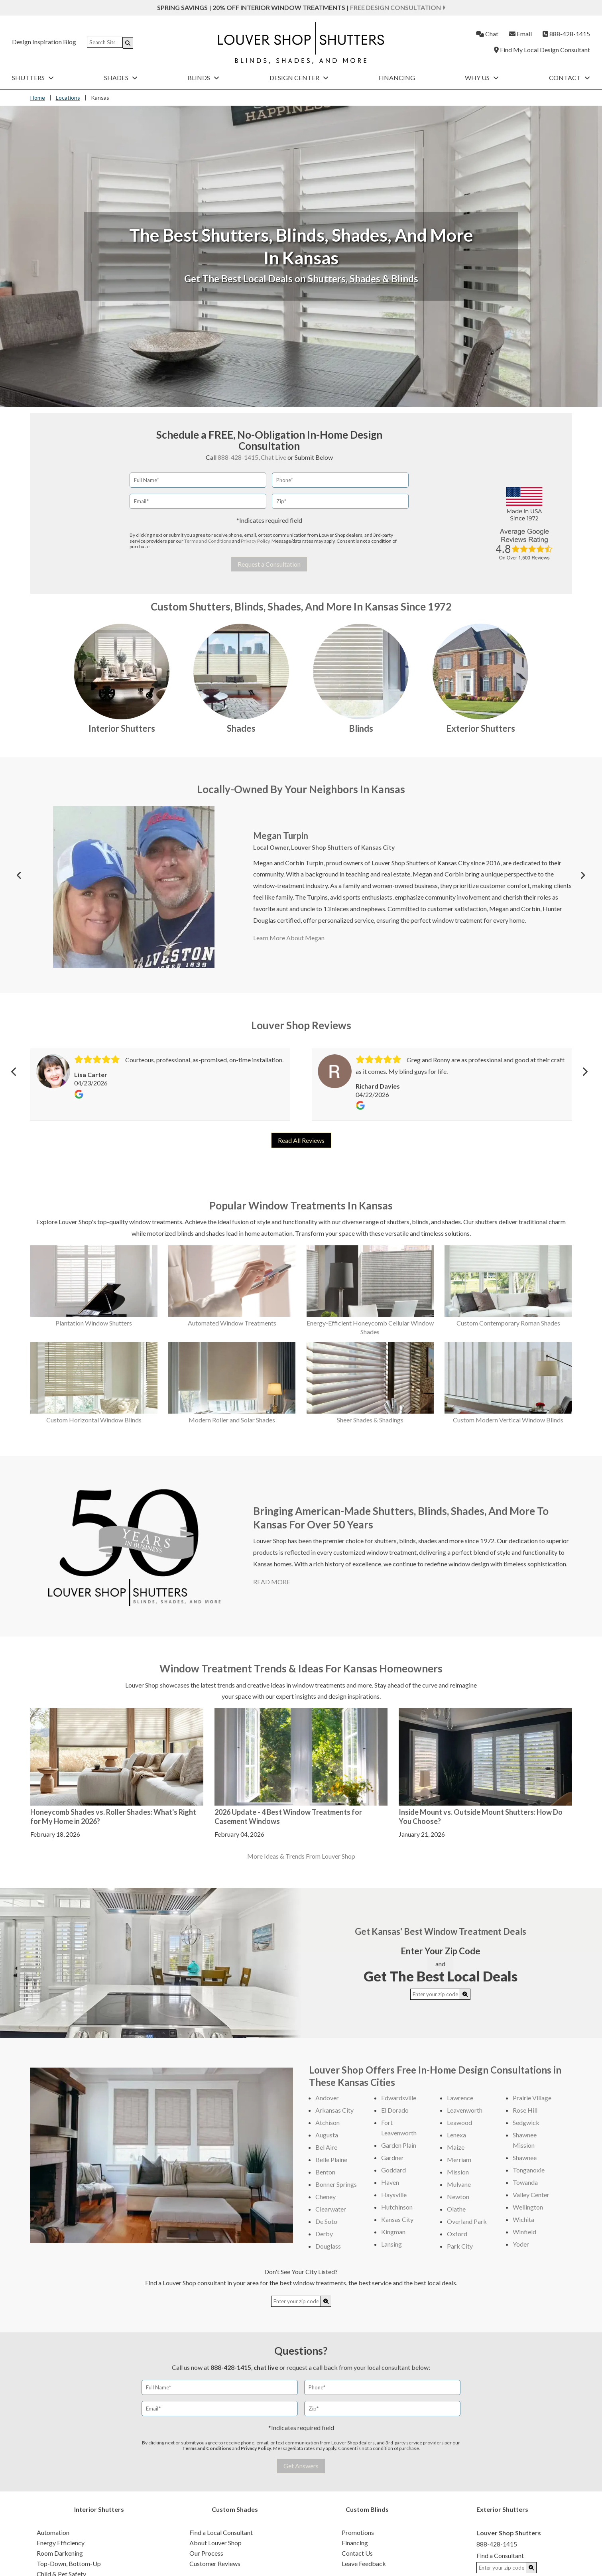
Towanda (525, 2182)
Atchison (327, 2122)
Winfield (524, 2231)
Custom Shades (235, 2509)
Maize (455, 2147)
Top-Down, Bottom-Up (69, 2563)
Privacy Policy (255, 541)
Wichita (523, 2219)
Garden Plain (398, 2145)
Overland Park (467, 2221)
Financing (396, 77)
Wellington (528, 2207)
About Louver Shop (215, 2542)
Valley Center (531, 2194)
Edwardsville (398, 2097)
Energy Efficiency (61, 2542)
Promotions (358, 2532)
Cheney (325, 2196)
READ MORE (271, 1581)
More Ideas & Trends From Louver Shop (301, 1856)
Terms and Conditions (207, 541)
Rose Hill (525, 2110)
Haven (390, 2182)
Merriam (459, 2159)
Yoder (521, 2244)
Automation (53, 2532)
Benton (325, 2172)
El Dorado (395, 2110)
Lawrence (460, 2097)
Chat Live (273, 457)
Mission (458, 2172)
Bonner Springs (336, 2184)
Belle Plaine (331, 2159)
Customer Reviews (214, 2563)
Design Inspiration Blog (44, 41)
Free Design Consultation (397, 7)
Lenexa (456, 2135)
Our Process (206, 2553)
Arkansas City (334, 2110)
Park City (460, 2246)
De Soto (326, 2221)
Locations (68, 97)
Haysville (394, 2194)
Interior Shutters (122, 728)
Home (37, 97)
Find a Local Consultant (221, 2532)
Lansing (391, 2244)
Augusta (326, 2135)
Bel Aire (326, 2147)
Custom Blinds (367, 2509)
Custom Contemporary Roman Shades (508, 1323)
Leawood (459, 2122)
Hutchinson (397, 2207)
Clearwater (330, 2209)
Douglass (328, 2246)
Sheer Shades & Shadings (370, 1420)
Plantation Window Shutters (93, 1323)
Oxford (457, 2233)
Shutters (33, 77)
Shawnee (525, 2157)
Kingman (393, 2231)
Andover (327, 2097)
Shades (121, 77)
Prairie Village (532, 2097)
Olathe (456, 2209)
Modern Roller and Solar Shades (232, 1420)
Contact (569, 77)
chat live (266, 2367)
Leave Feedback (364, 2563)
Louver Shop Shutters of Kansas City (343, 847)
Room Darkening (60, 2553)
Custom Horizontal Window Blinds (94, 1420)
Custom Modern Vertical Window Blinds (508, 1420)
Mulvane (459, 2184)
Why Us (482, 77)
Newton (458, 2196)
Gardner (392, 2157)
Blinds (203, 77)
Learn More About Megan (289, 937)
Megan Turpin (280, 835)
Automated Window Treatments (232, 1323)
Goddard (393, 2170)
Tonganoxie (529, 2170)
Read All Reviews (301, 1140)
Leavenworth (464, 2110)
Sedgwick (526, 2122)
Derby (324, 2233)
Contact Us (357, 2553)
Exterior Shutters (480, 728)
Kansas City (397, 2219)
